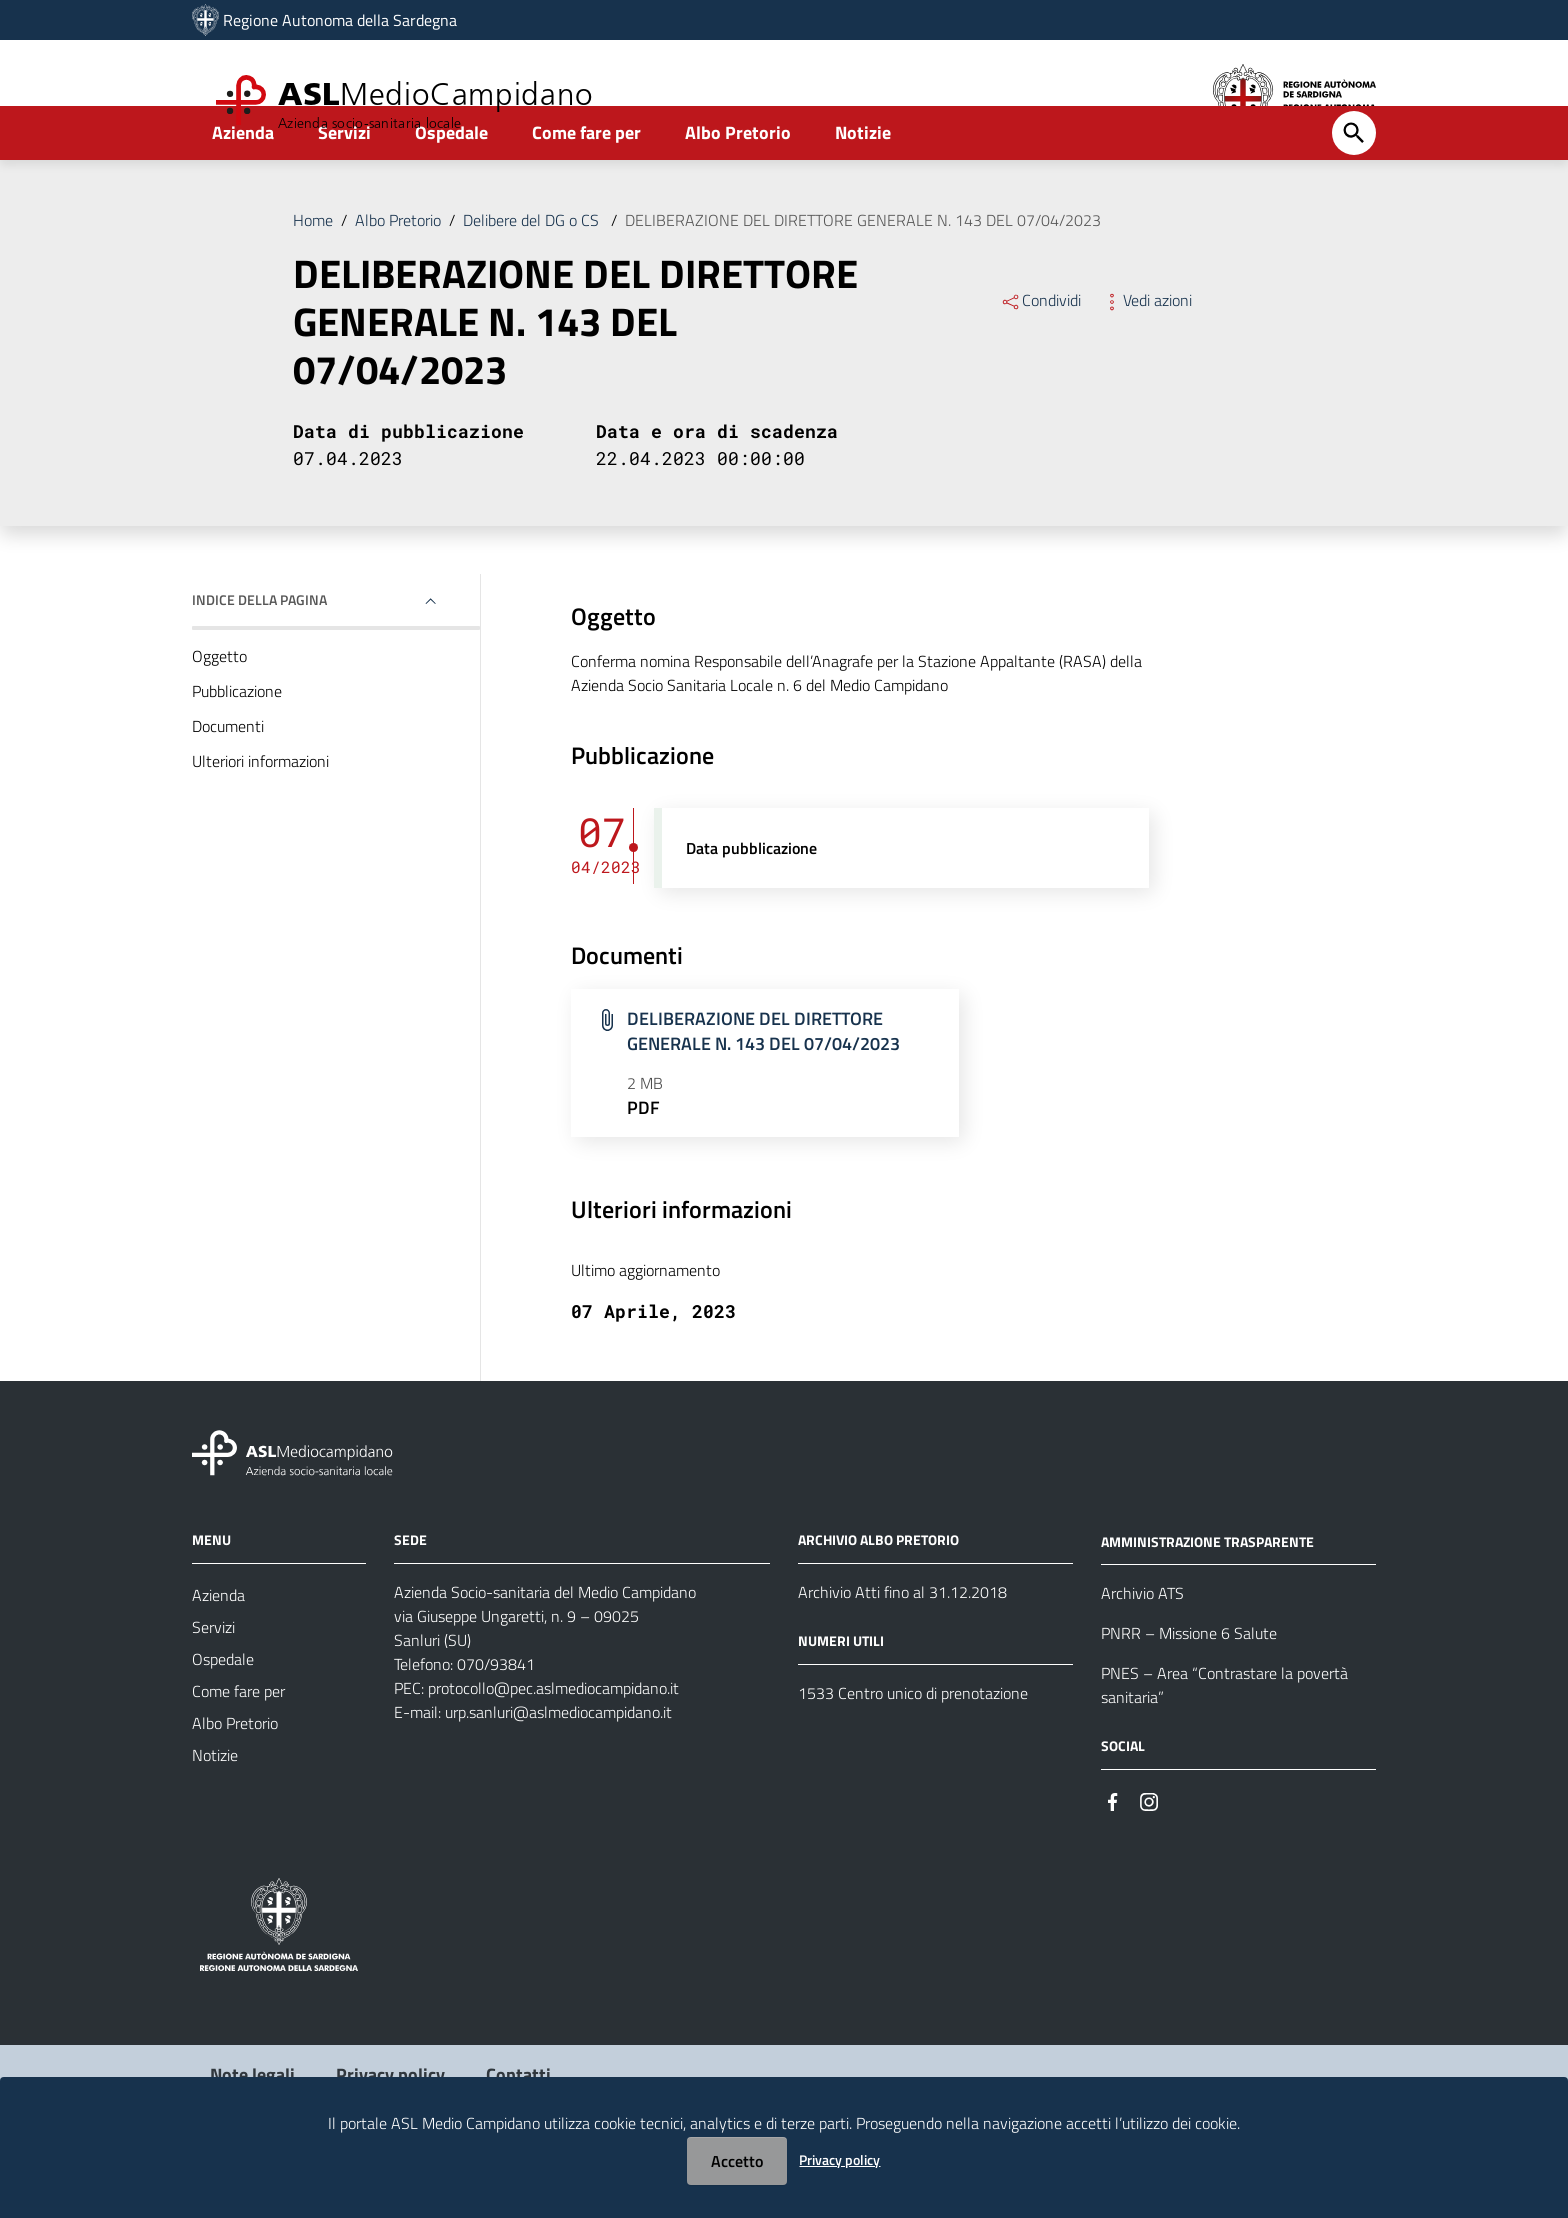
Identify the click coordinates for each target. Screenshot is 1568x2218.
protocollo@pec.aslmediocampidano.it (553, 1742)
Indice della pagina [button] (259, 653)
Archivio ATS (1142, 1647)
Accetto (737, 2161)
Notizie (863, 186)
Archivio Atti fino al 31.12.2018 (902, 1646)
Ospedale (451, 186)
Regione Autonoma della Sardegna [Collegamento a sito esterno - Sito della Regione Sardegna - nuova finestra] (340, 20)
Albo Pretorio (738, 186)
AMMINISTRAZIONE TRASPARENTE (1207, 1594)
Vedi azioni (1146, 354)
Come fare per (586, 186)
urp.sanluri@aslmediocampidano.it (558, 1766)
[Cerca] (1354, 187)
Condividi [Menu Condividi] (1040, 354)
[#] (1113, 1853)
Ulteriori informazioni (260, 815)
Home (313, 274)
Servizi (344, 186)
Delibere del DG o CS (533, 274)
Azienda (243, 186)
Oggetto (219, 710)
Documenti (228, 780)
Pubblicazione (237, 745)
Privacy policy (839, 2159)
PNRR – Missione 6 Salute (1189, 1687)
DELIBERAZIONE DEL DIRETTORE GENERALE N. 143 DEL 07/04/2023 (863, 274)
